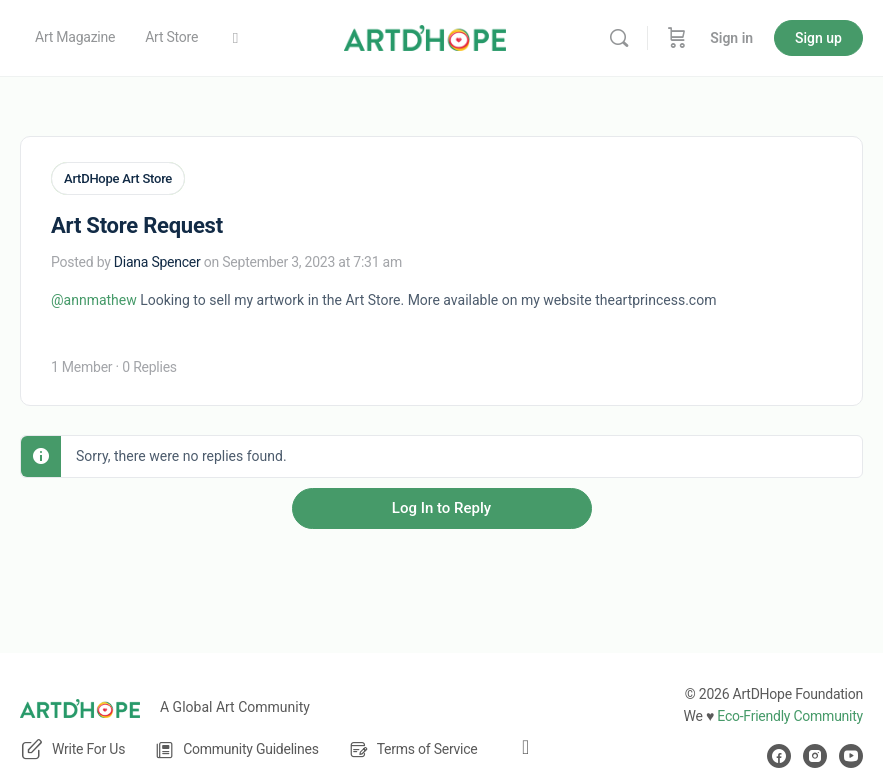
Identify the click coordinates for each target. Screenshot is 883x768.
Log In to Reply (441, 507)
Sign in (731, 38)
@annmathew (94, 299)
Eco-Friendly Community (790, 716)
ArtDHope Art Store (118, 178)
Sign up (818, 38)
